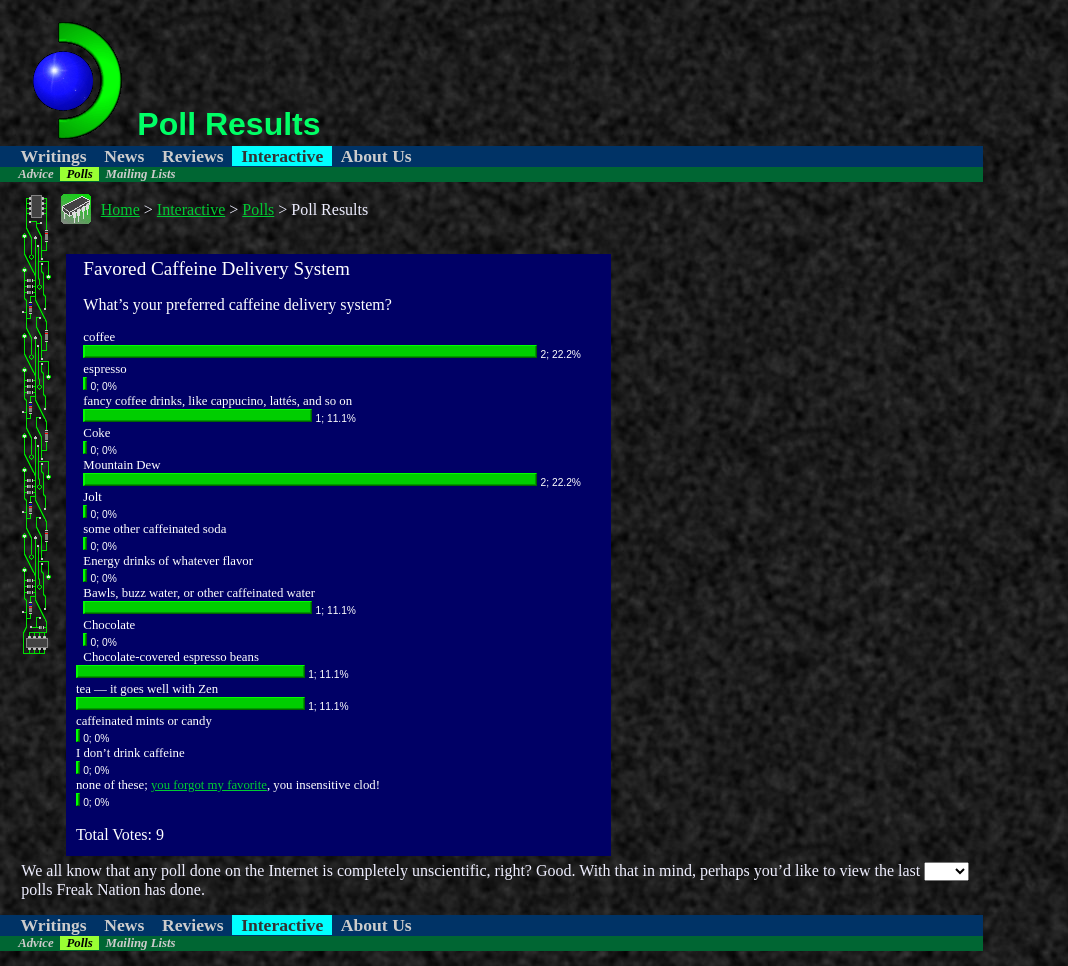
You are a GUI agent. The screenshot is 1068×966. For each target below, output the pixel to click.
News (124, 156)
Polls (79, 174)
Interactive (282, 156)
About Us (376, 156)
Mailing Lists (141, 174)
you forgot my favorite (209, 785)
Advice (36, 174)
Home (120, 209)
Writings (54, 156)
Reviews (193, 156)
